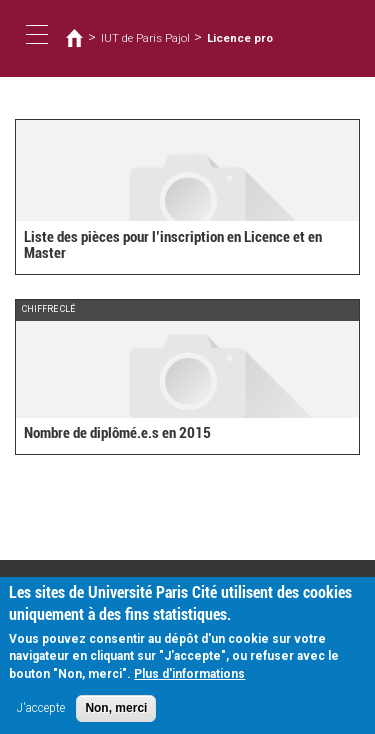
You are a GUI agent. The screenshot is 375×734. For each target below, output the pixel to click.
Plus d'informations (189, 677)
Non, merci (116, 711)
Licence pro (240, 38)
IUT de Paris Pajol (145, 38)
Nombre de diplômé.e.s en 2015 (117, 433)
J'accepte (41, 711)
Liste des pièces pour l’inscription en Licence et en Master (173, 245)
